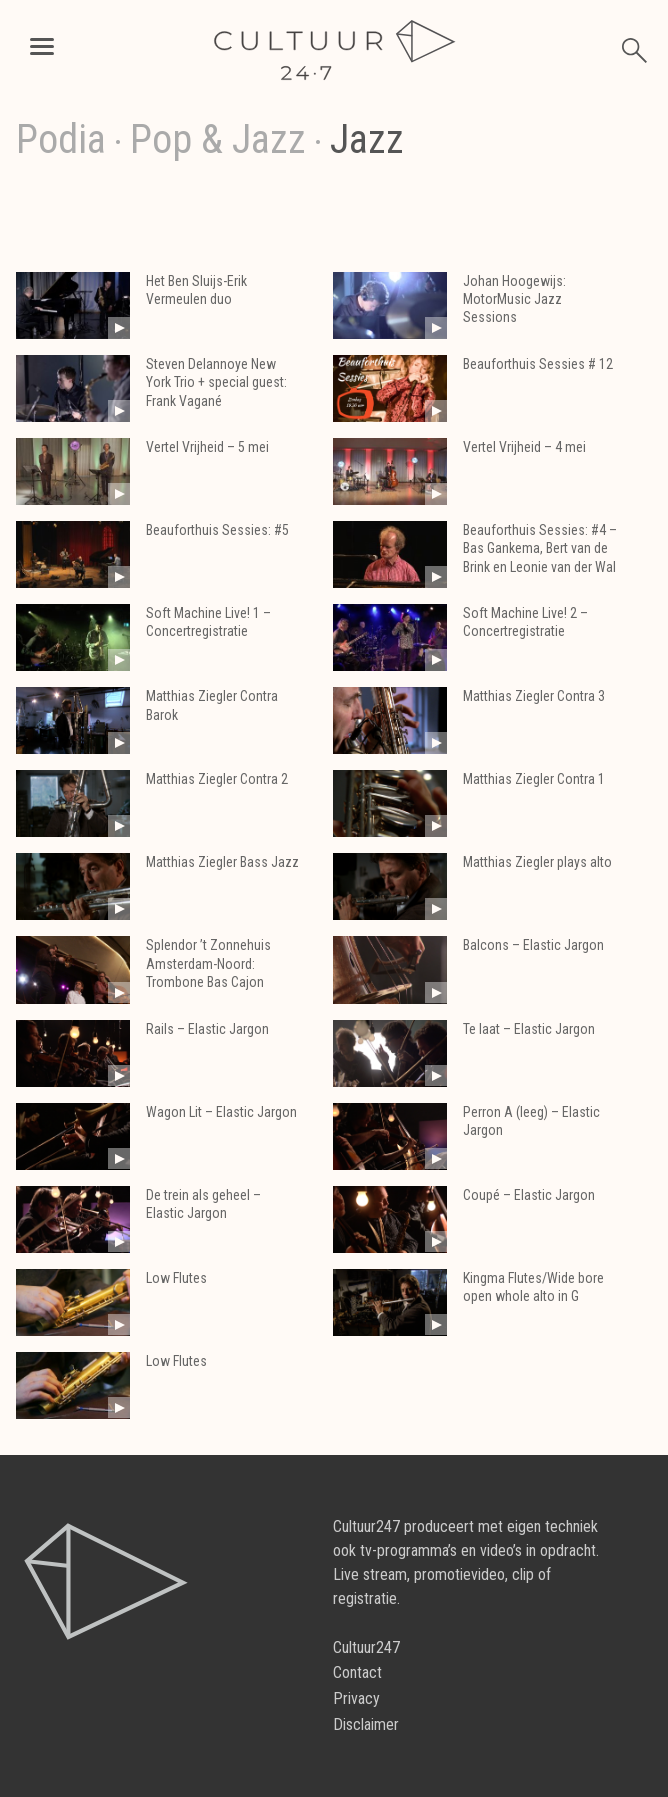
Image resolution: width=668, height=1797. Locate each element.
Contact (357, 1672)
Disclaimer (366, 1724)
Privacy (356, 1698)
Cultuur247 (366, 1647)
